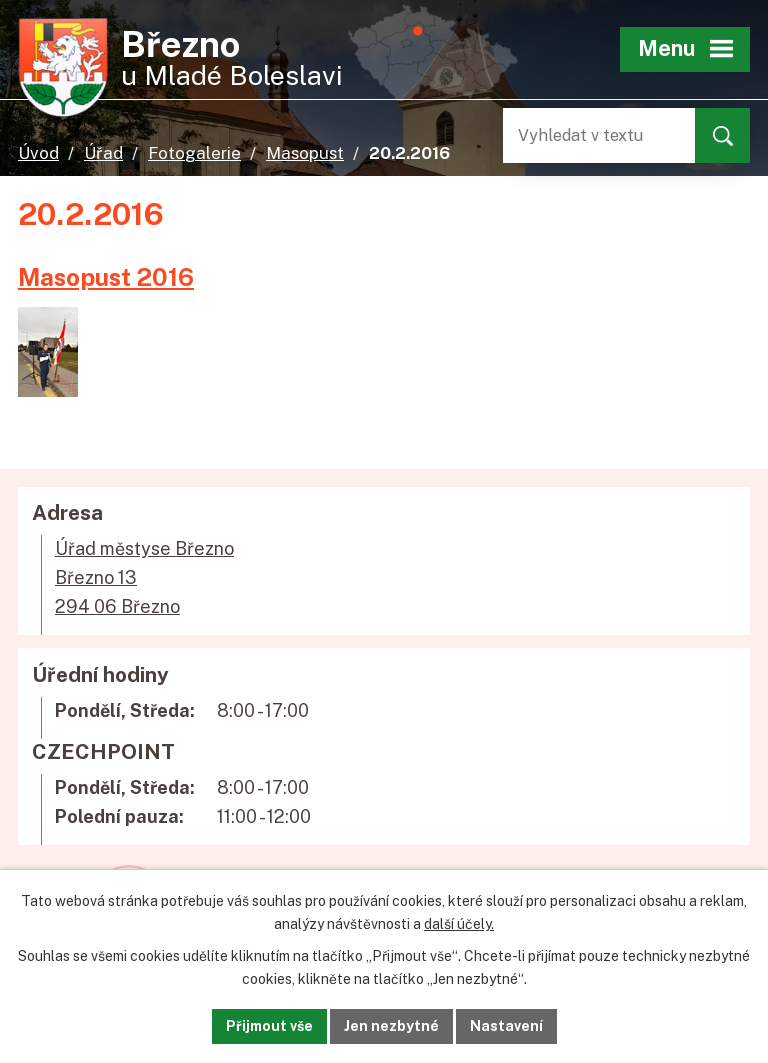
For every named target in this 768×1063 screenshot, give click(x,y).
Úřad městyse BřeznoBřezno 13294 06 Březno (144, 577)
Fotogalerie (194, 153)
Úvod (38, 153)
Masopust (305, 153)
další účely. (459, 924)
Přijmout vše (269, 1026)
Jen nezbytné (391, 1026)
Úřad (103, 153)
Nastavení (506, 1026)
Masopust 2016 (106, 277)
